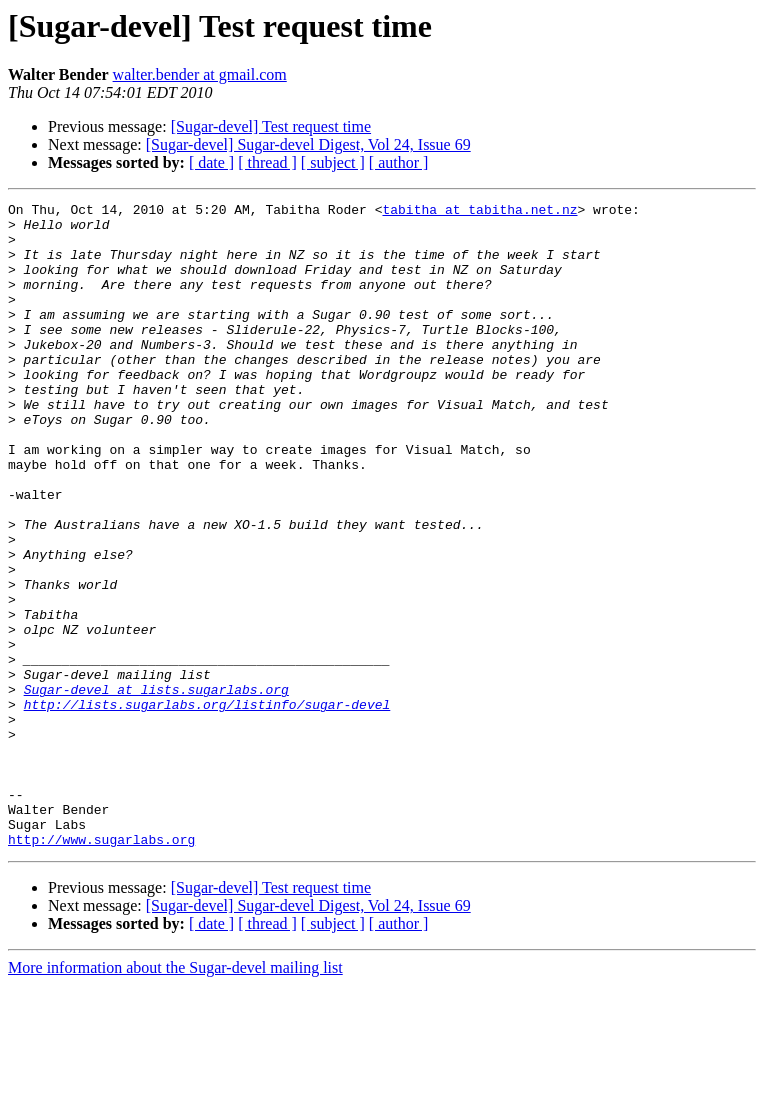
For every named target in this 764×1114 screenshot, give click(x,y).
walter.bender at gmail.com (200, 74)
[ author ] (399, 162)
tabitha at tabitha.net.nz (479, 212)
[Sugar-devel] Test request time (271, 126)
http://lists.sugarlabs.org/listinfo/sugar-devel (207, 806)
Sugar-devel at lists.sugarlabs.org (156, 788)
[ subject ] (333, 162)
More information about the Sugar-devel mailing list (175, 1096)
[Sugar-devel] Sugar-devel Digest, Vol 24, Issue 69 (308, 144)
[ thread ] (267, 162)
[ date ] (211, 162)
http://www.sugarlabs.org (101, 968)
